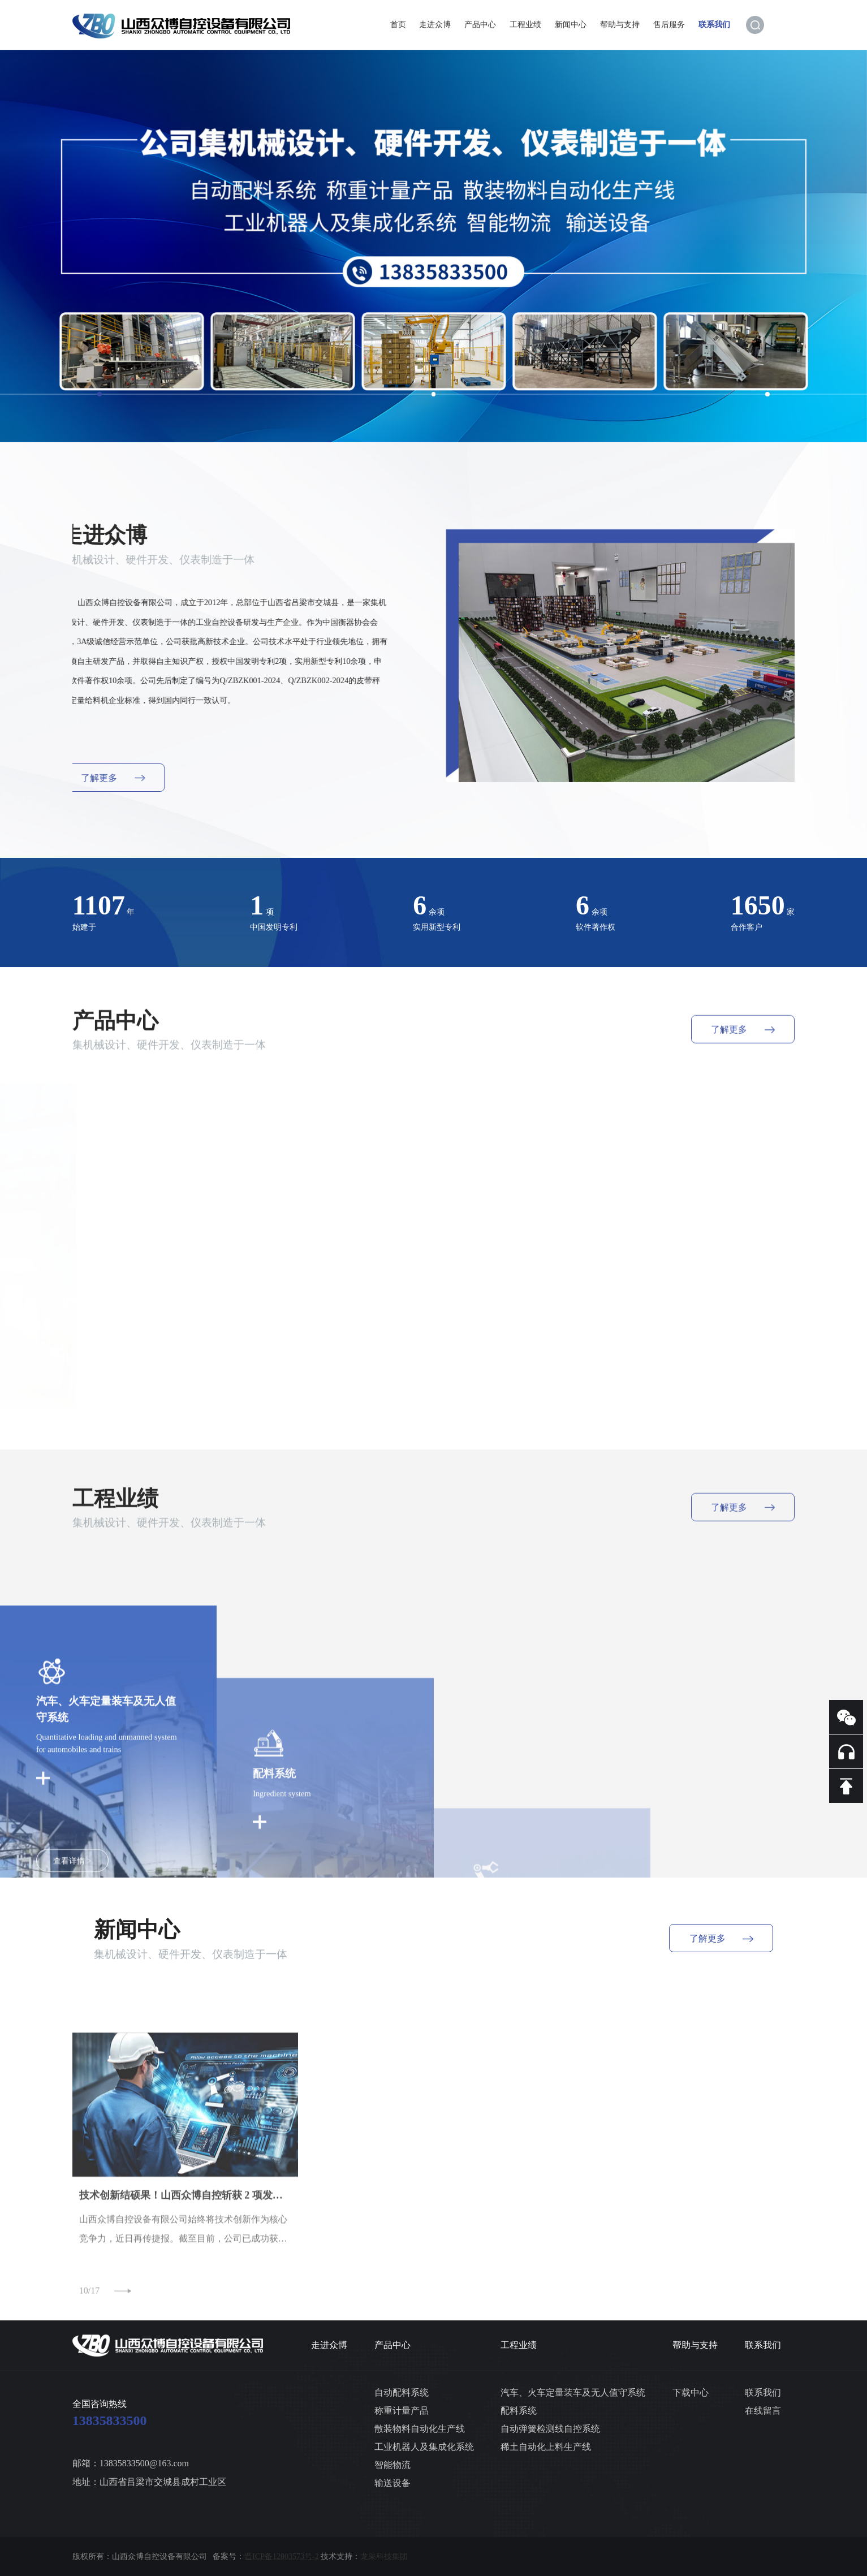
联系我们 (714, 24)
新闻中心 (570, 24)
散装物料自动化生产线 (419, 2428)
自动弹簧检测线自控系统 (550, 2428)
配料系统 (519, 2410)
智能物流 (392, 2465)
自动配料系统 (401, 2392)
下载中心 (690, 2392)
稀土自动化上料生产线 (546, 2447)
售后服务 (669, 24)
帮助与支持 (620, 24)
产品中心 (480, 24)
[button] (99, 394)
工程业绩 (525, 24)
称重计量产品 (401, 2410)
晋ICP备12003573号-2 (281, 2556)
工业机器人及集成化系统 (424, 2447)
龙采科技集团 (384, 2556)
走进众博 (435, 24)
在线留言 (763, 2410)
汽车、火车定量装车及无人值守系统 (573, 2392)
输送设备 (392, 2483)
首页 (398, 24)
